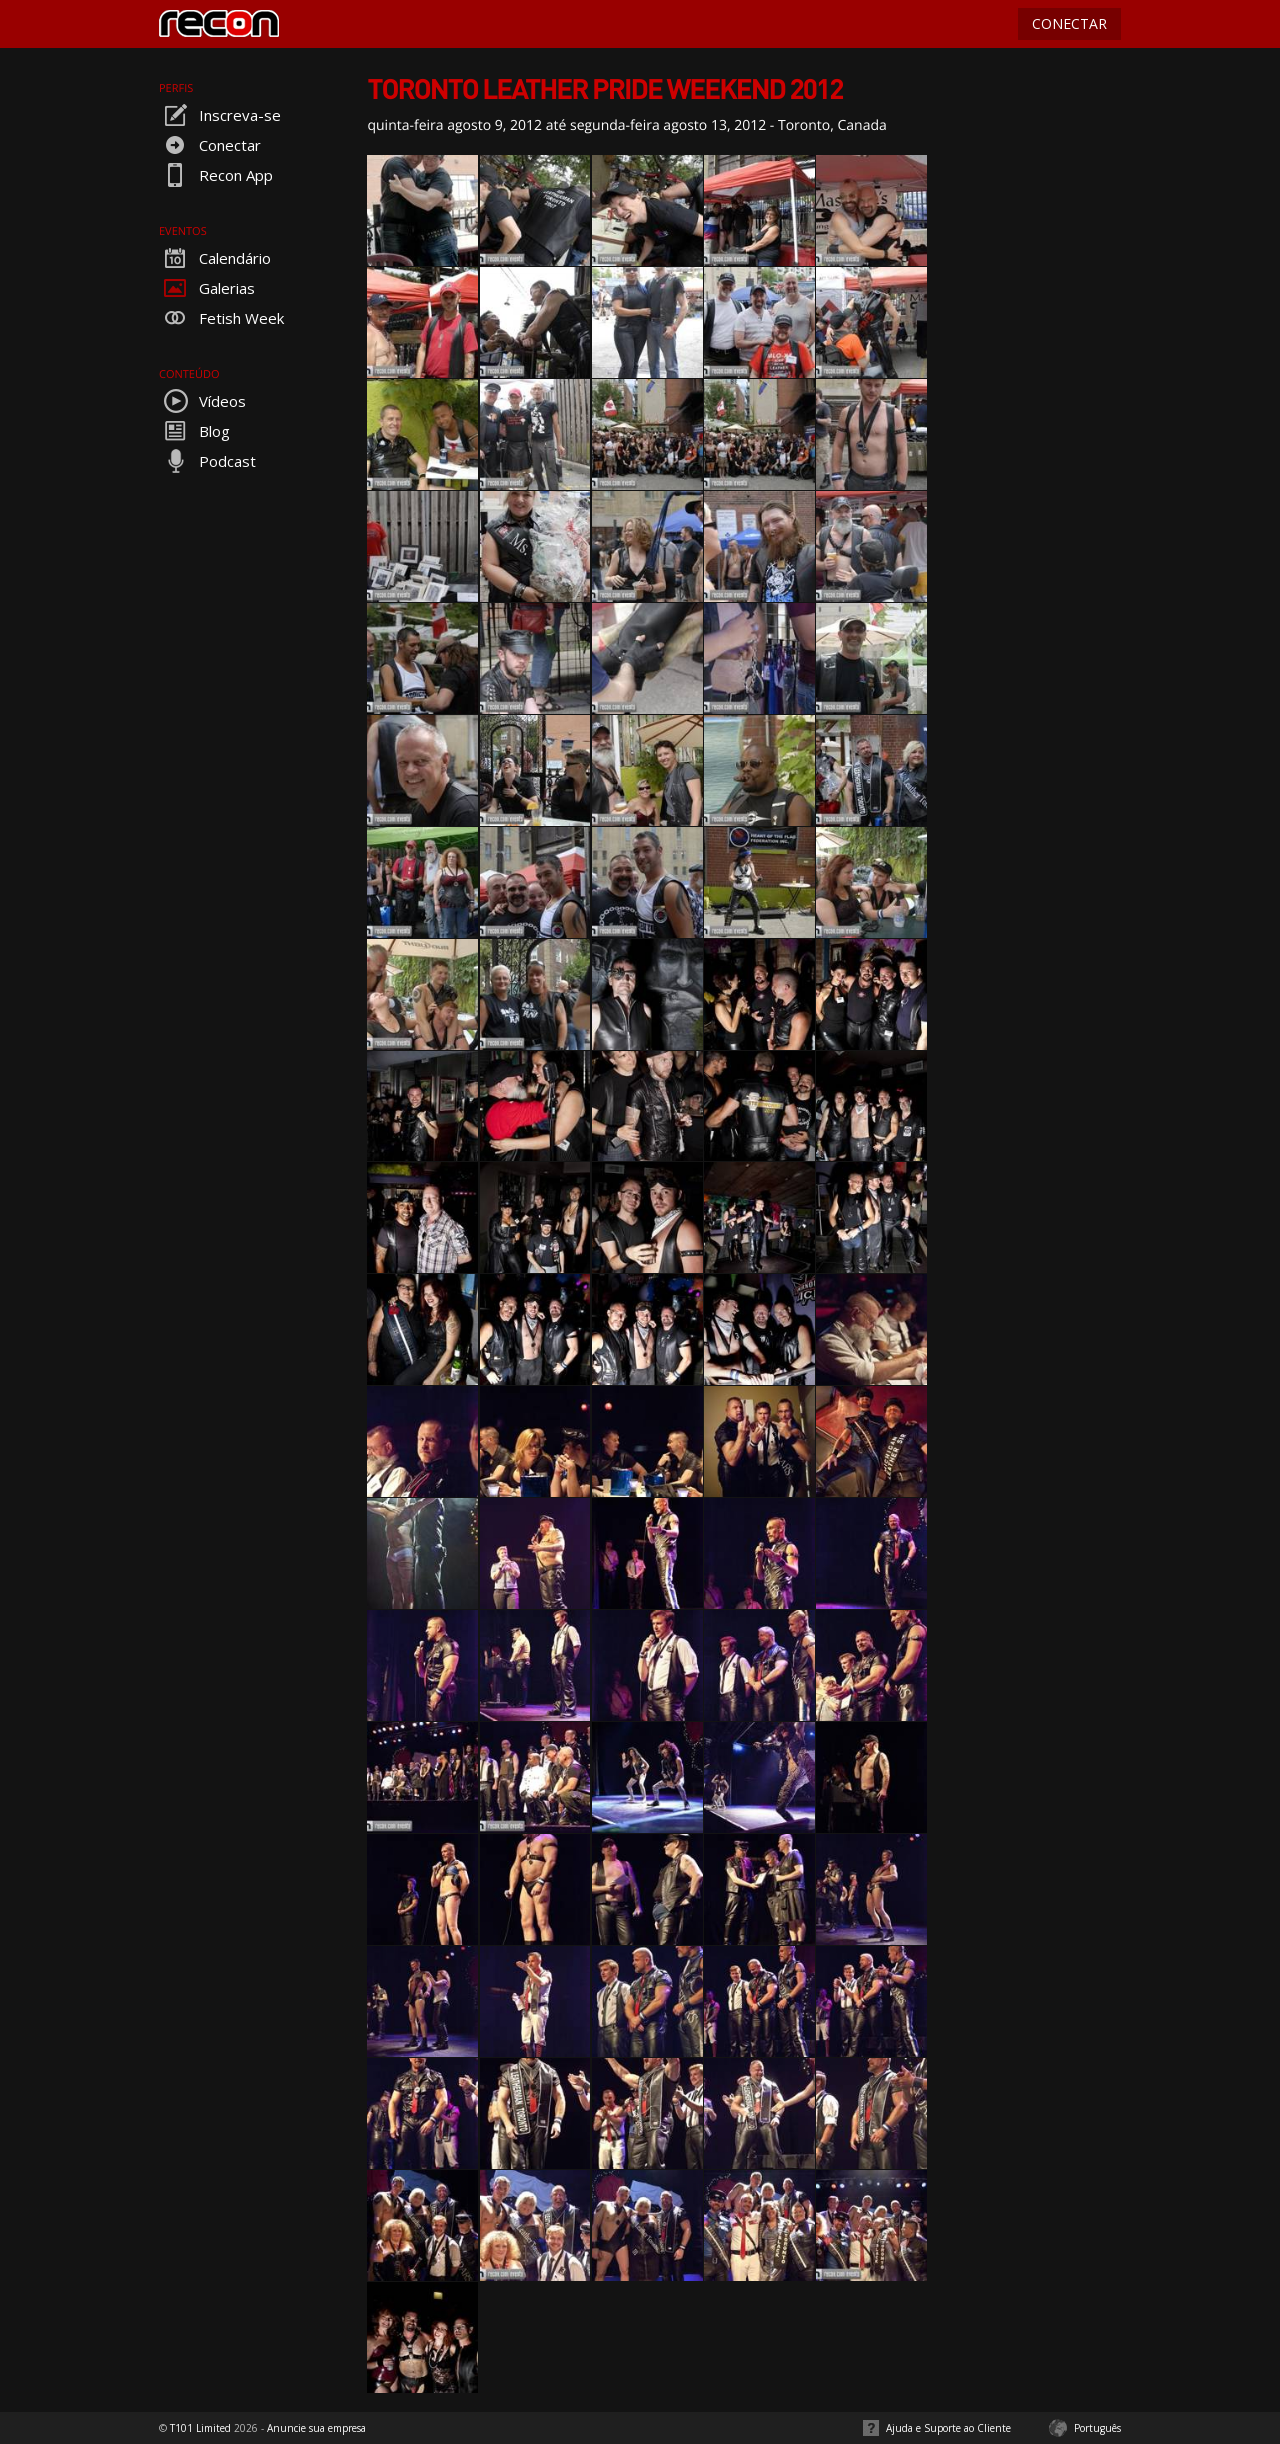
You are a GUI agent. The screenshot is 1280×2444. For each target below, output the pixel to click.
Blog (194, 431)
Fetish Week (221, 318)
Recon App (216, 175)
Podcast (207, 461)
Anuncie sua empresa (316, 2428)
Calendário (215, 258)
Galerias (207, 288)
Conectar (210, 145)
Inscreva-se (220, 115)
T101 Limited (200, 2428)
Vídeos (202, 401)
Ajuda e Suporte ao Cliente (948, 2428)
